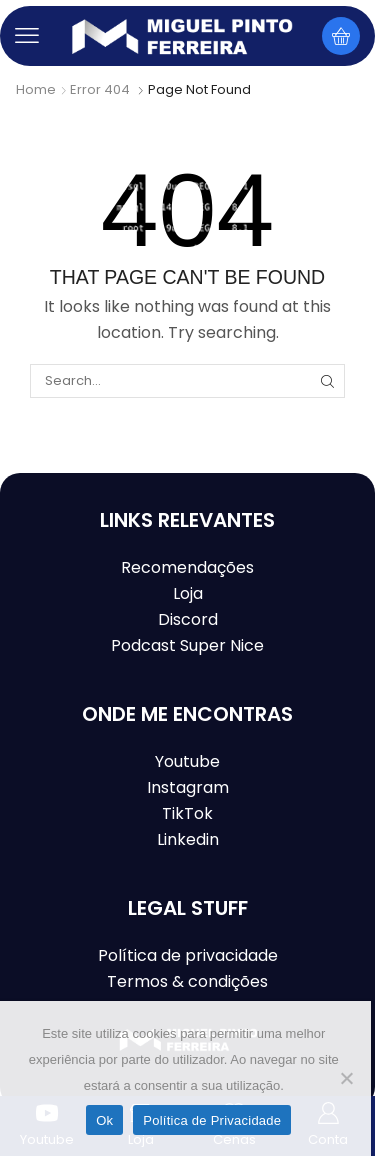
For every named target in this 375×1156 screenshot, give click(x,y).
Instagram (188, 787)
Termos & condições (187, 981)
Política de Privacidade (212, 1120)
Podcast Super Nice (187, 645)
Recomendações (187, 567)
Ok (104, 1120)
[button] (27, 36)
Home (36, 90)
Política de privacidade (188, 955)
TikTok (187, 813)
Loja (188, 593)
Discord (188, 619)
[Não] (346, 1078)
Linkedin (188, 839)
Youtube (187, 761)
